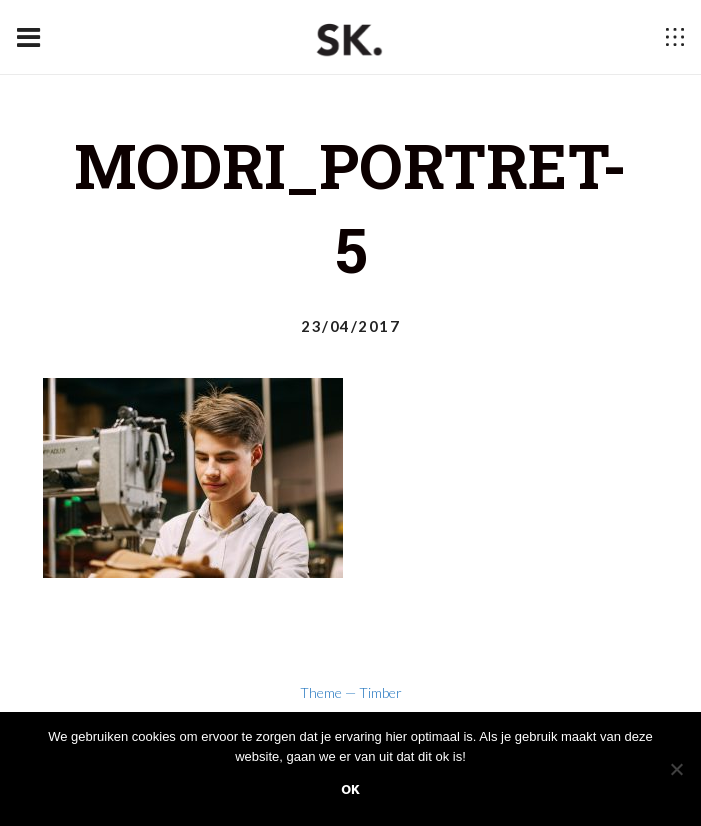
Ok (350, 789)
